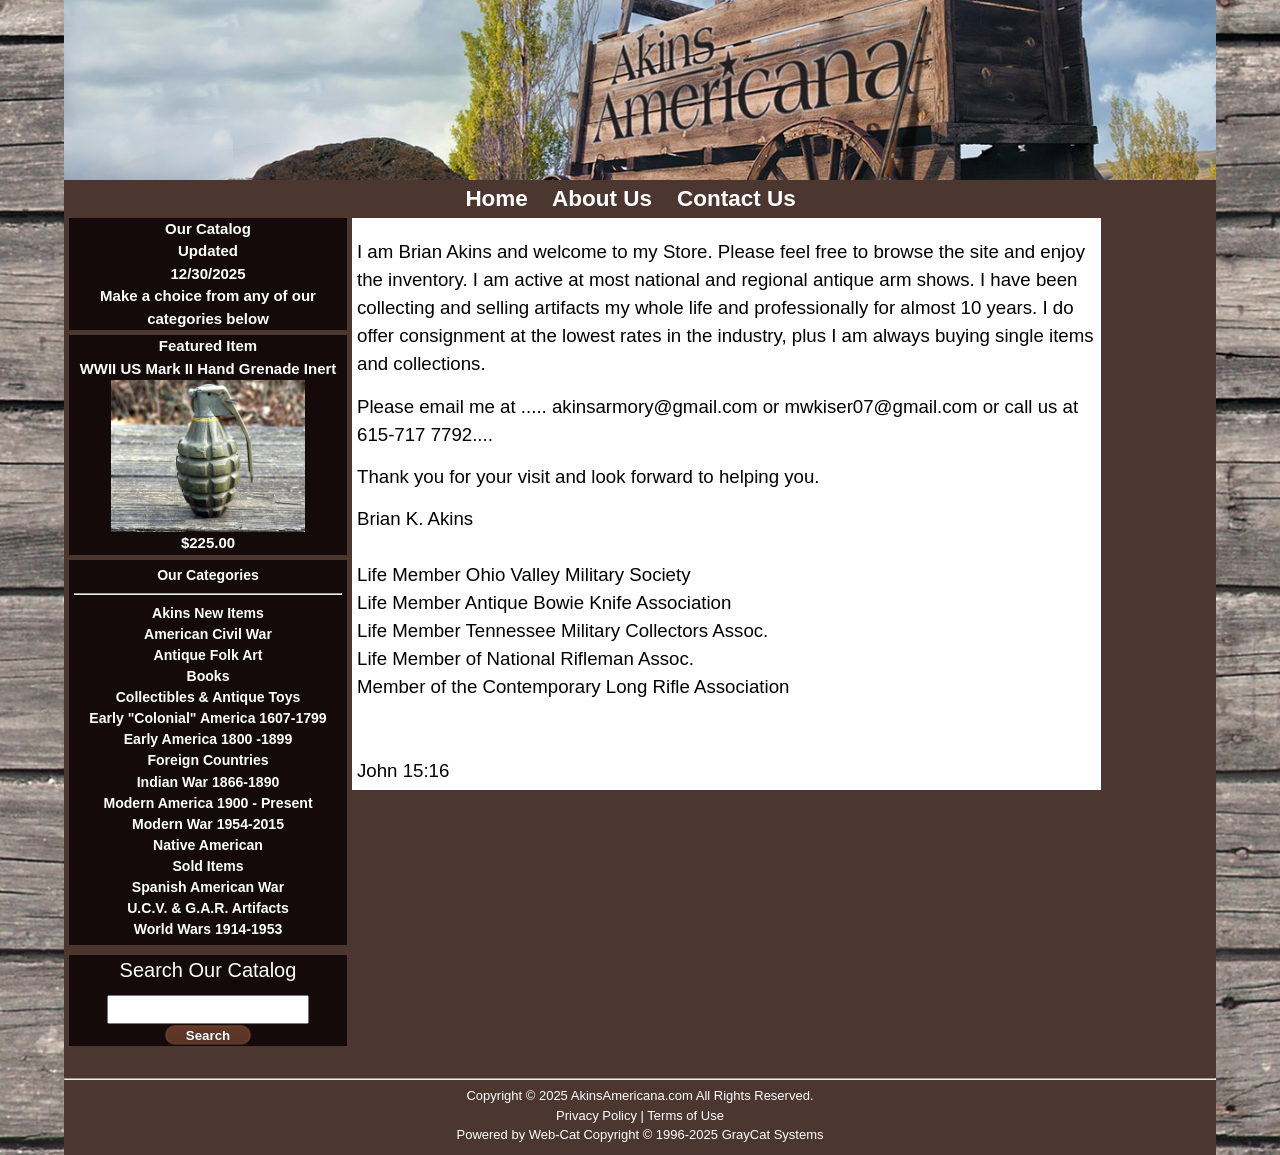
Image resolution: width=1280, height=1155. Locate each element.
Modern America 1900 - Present (207, 803)
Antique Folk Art (208, 655)
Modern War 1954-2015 (208, 824)
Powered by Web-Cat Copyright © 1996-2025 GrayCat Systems (639, 1134)
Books (207, 676)
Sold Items (207, 866)
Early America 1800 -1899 (208, 739)
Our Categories (208, 575)
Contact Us (739, 198)
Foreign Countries (207, 760)
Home (499, 198)
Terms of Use (685, 1115)
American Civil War (208, 634)
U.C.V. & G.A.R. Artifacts (208, 908)
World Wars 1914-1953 (208, 929)
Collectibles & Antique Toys (208, 697)
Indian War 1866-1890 (208, 782)
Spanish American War (208, 887)
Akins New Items (208, 613)
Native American (208, 845)
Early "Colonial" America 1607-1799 (207, 718)
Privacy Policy (596, 1115)
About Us (605, 198)
